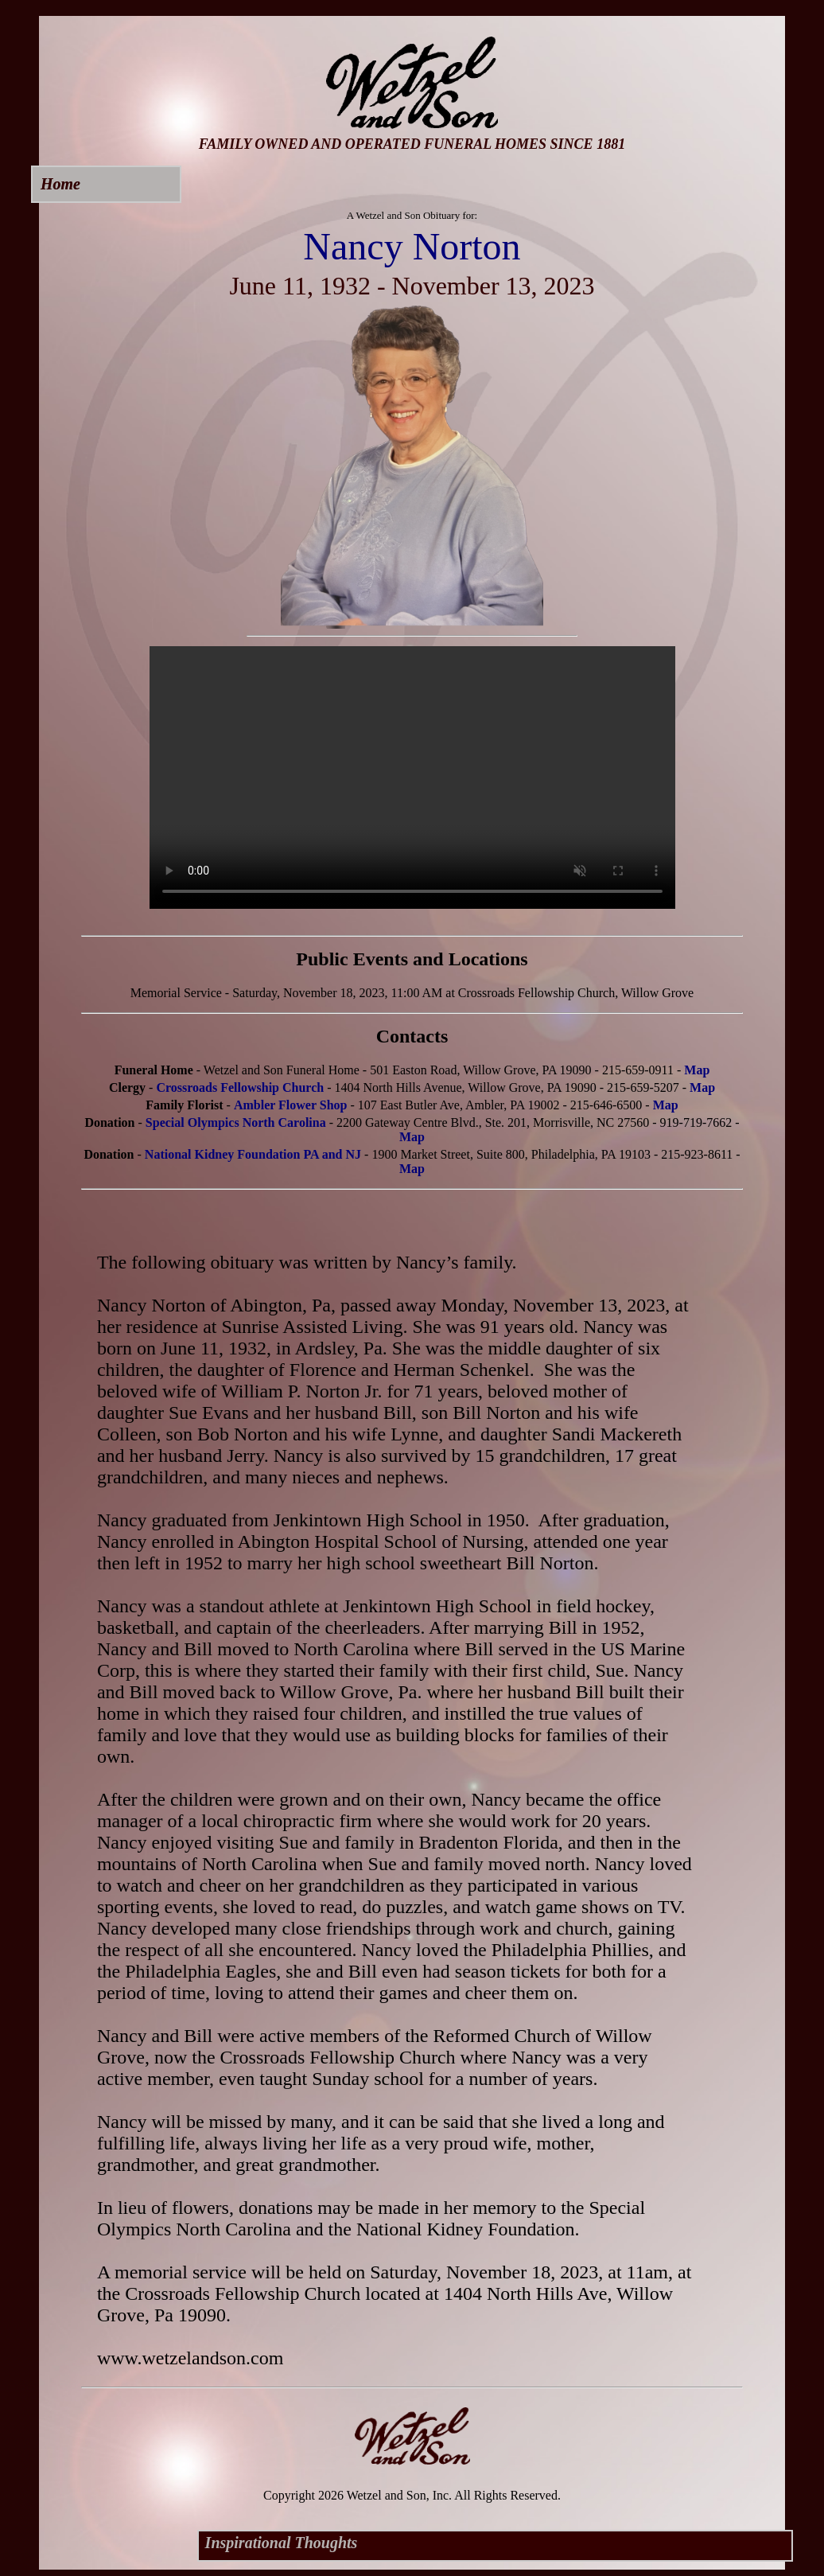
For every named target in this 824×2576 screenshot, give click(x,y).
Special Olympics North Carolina (236, 1122)
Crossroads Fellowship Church (240, 1087)
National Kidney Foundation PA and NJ (253, 1154)
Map (696, 1070)
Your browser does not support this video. (412, 777)
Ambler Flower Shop (291, 1105)
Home (60, 184)
